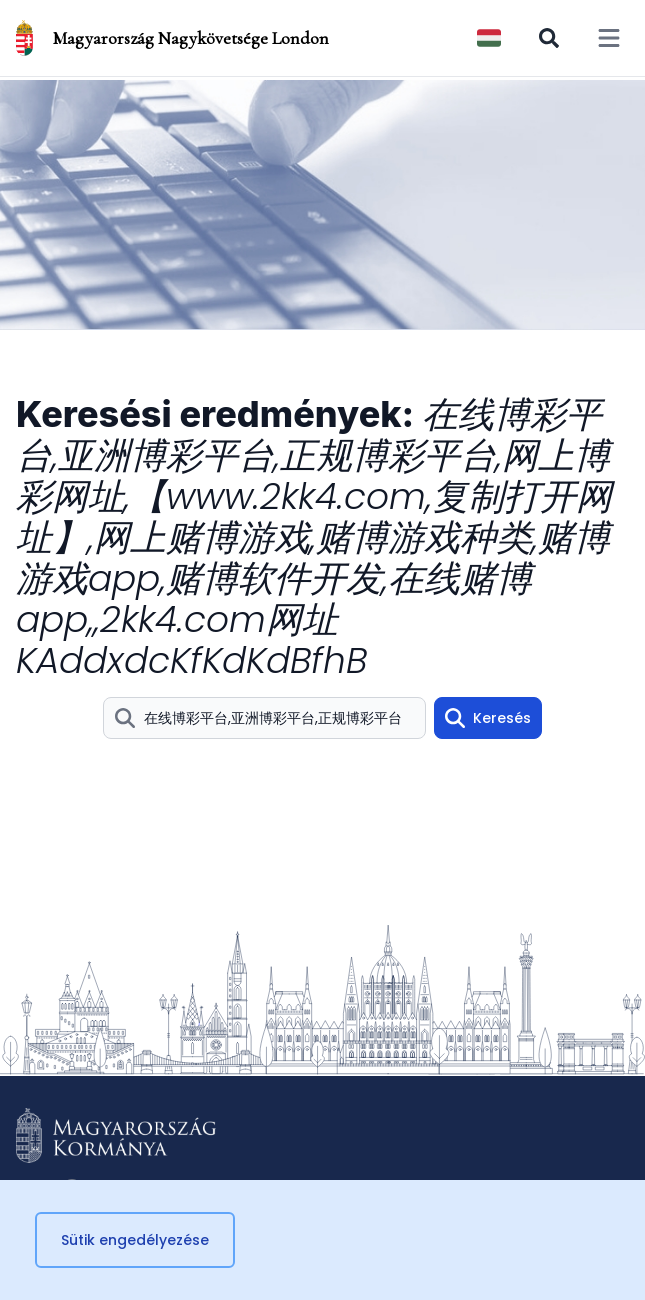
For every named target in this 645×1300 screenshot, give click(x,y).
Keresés (488, 718)
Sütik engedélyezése (135, 1240)
